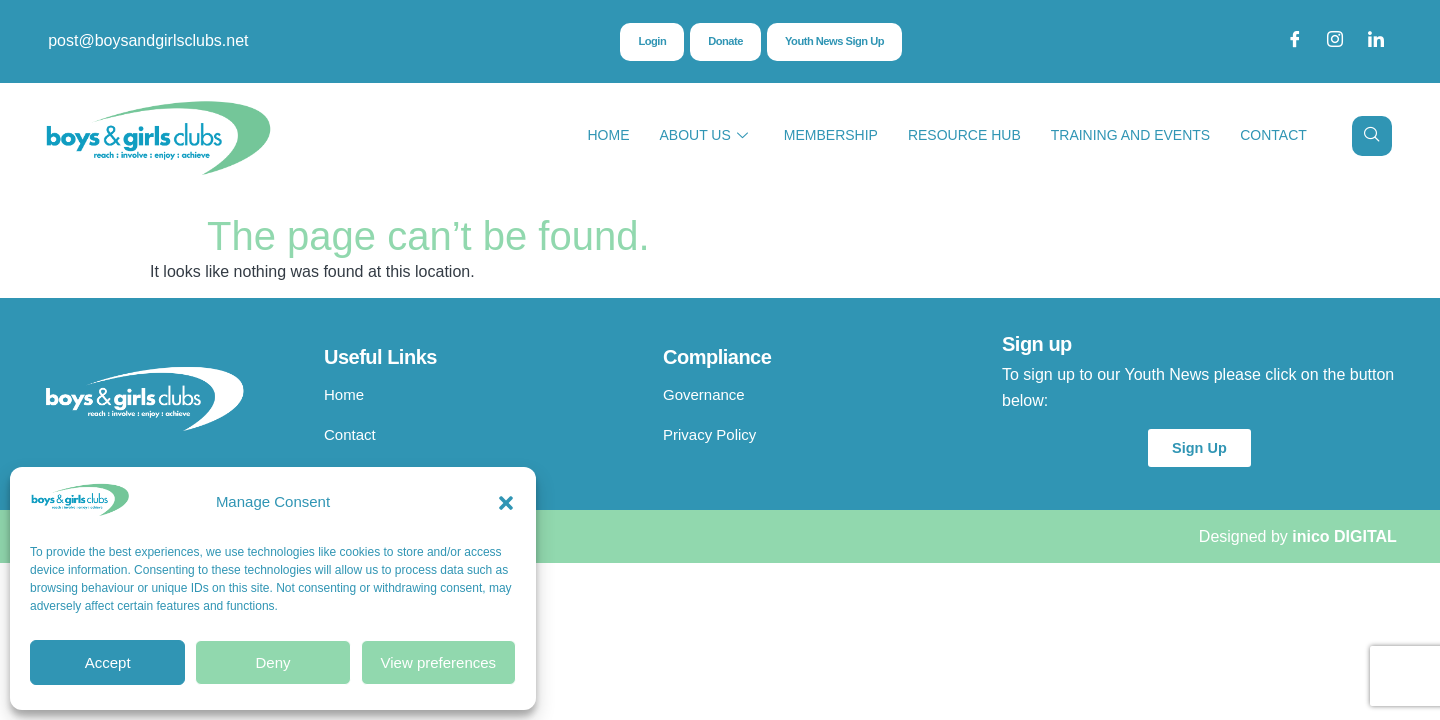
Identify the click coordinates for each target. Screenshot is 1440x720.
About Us (703, 135)
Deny (272, 662)
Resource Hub (964, 135)
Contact (1273, 135)
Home (608, 135)
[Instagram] (1335, 41)
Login (647, 42)
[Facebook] (1295, 41)
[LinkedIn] (1376, 41)
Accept (108, 662)
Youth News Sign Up (836, 42)
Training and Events (1130, 135)
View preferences (439, 662)
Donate (723, 42)
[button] (506, 503)
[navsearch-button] (1372, 136)
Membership (831, 135)
